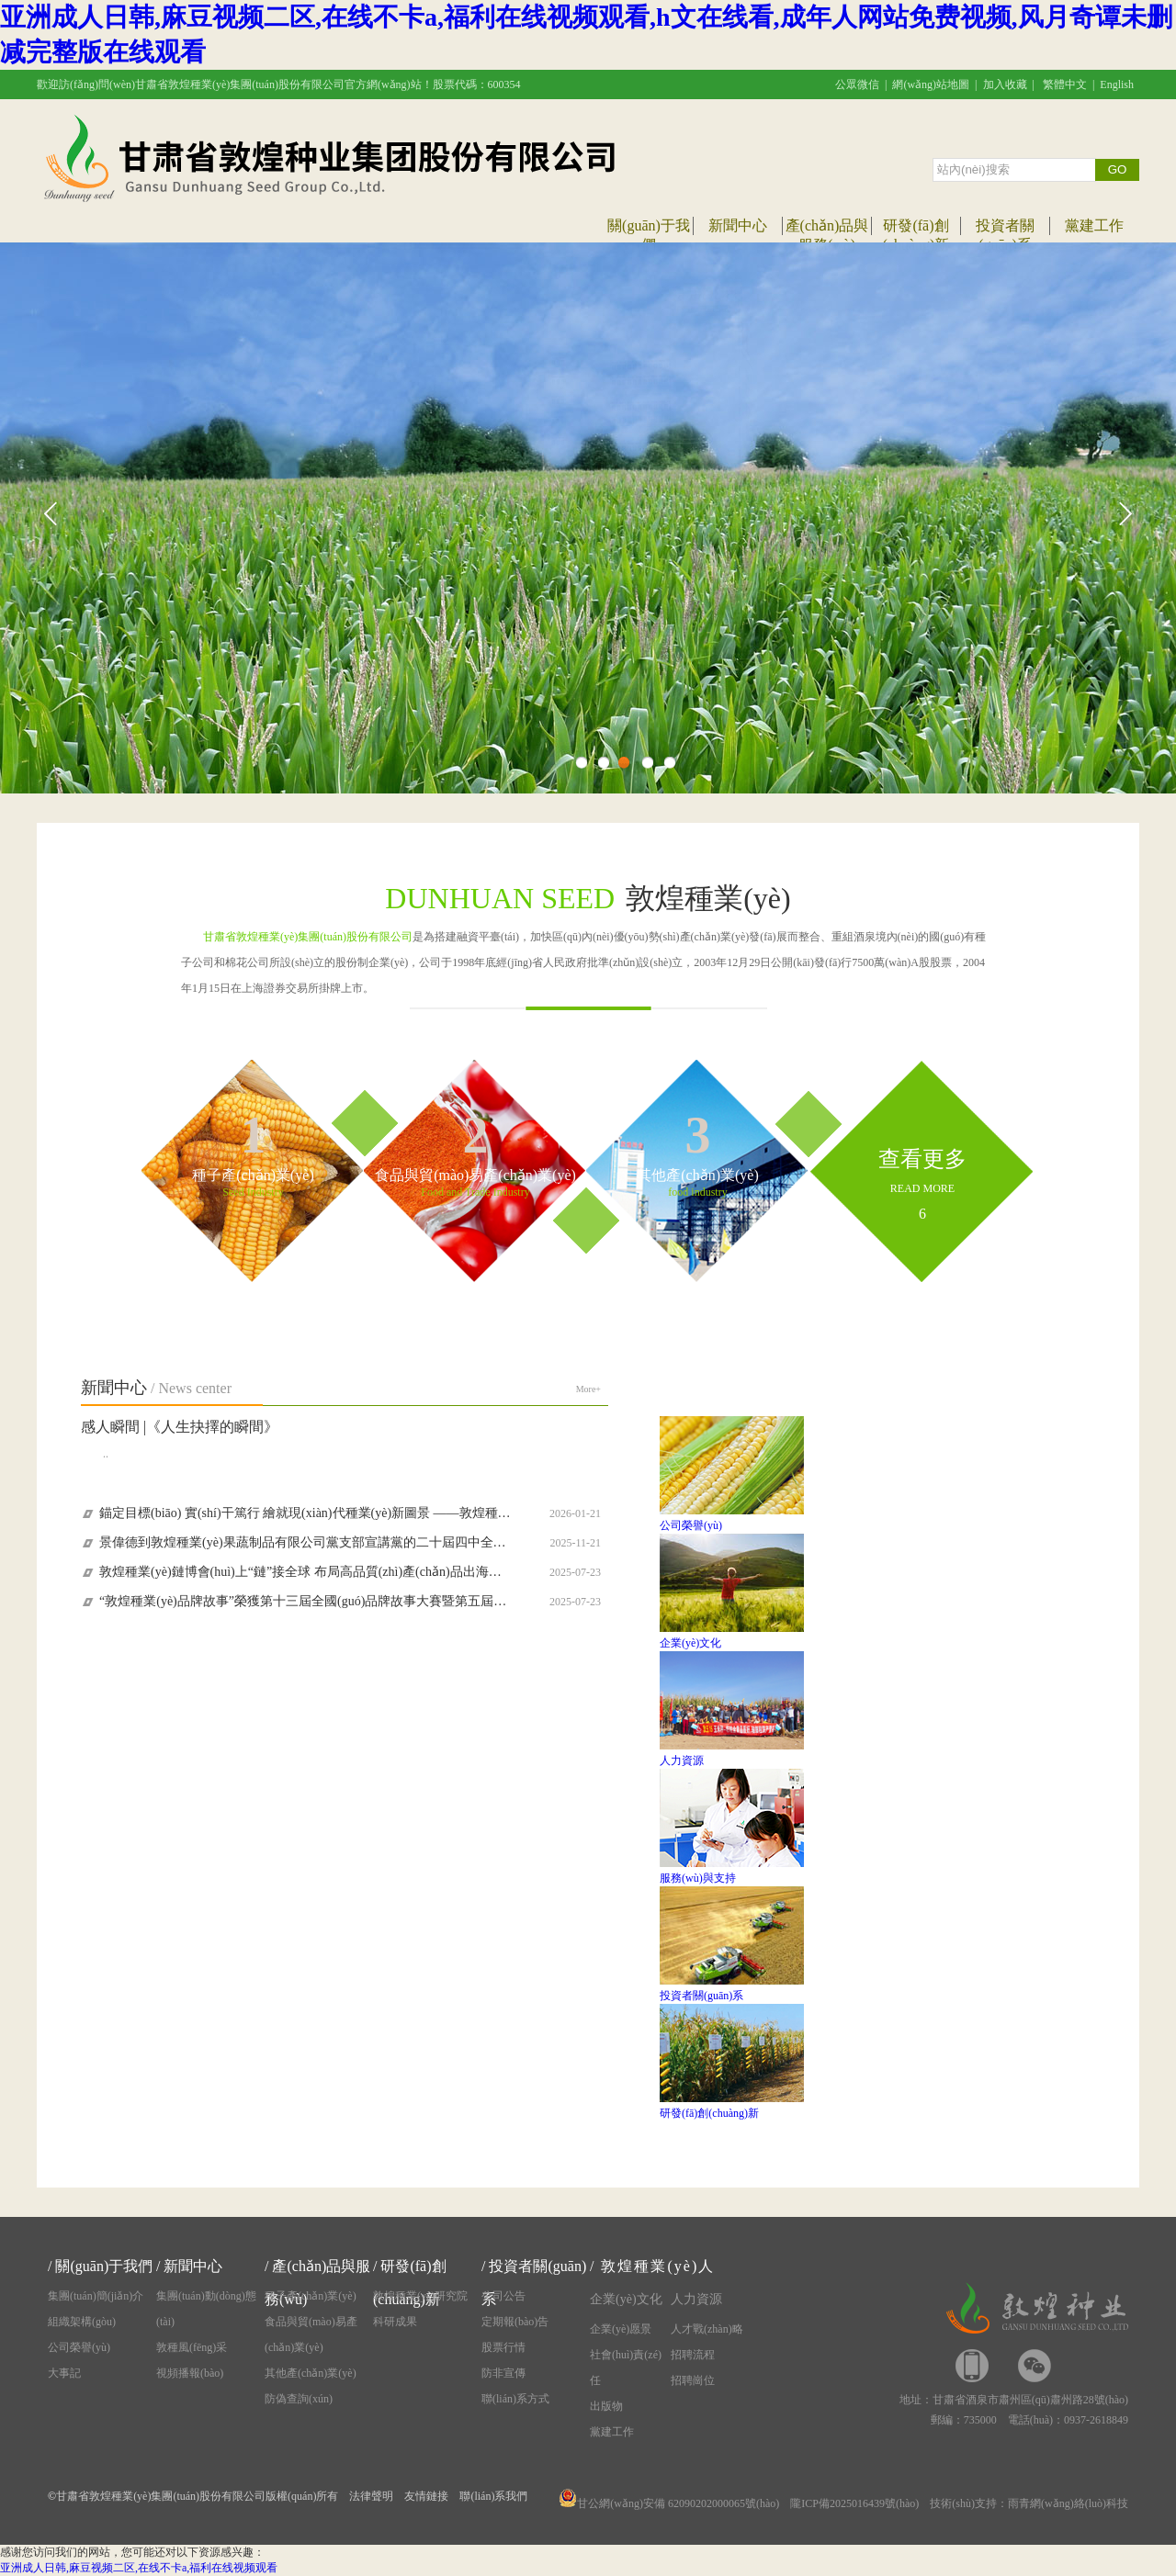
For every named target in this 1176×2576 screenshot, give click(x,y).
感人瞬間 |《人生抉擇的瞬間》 (179, 1426)
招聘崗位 (693, 2380)
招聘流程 (693, 2354)
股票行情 (503, 2347)
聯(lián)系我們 (493, 2496)
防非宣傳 (503, 2373)
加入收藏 (1005, 84)
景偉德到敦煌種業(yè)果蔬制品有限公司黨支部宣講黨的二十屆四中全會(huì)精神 (305, 1542)
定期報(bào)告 (514, 2321)
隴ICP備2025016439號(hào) (854, 2503)
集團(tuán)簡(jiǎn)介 (95, 2295)
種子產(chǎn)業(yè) (310, 2295)
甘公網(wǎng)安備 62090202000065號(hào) (669, 2503)
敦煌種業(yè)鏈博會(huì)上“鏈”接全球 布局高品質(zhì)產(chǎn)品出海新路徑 (305, 1572)
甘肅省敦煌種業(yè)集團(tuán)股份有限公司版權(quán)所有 (197, 2496)
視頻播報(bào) (189, 2373)
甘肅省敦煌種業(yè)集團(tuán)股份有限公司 (308, 936)
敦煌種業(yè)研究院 (420, 2295)
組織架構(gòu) (82, 2321)
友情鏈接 (426, 2496)
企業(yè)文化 (626, 2299)
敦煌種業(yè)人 (658, 2266)
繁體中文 (1065, 84)
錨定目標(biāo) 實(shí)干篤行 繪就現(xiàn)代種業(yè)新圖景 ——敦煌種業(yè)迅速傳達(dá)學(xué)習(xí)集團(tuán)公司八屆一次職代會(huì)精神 (305, 1513)
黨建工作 (1094, 225)
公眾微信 (857, 84)
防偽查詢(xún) (299, 2398)
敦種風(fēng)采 (191, 2347)
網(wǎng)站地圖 (930, 84)
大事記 (64, 2373)
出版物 (606, 2406)
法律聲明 (371, 2496)
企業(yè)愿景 (620, 2329)
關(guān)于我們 (104, 2266)
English (1117, 84)
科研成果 (395, 2321)
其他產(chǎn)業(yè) (310, 2373)
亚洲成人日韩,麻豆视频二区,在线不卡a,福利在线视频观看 (138, 2567)
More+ (588, 1389)
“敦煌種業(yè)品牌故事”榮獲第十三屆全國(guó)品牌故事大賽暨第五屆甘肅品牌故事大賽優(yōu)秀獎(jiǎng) (305, 1601)
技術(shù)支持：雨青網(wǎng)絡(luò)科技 (1029, 2503)
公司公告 (503, 2295)
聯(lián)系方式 (515, 2398)
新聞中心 (737, 225)
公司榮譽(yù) (79, 2347)
